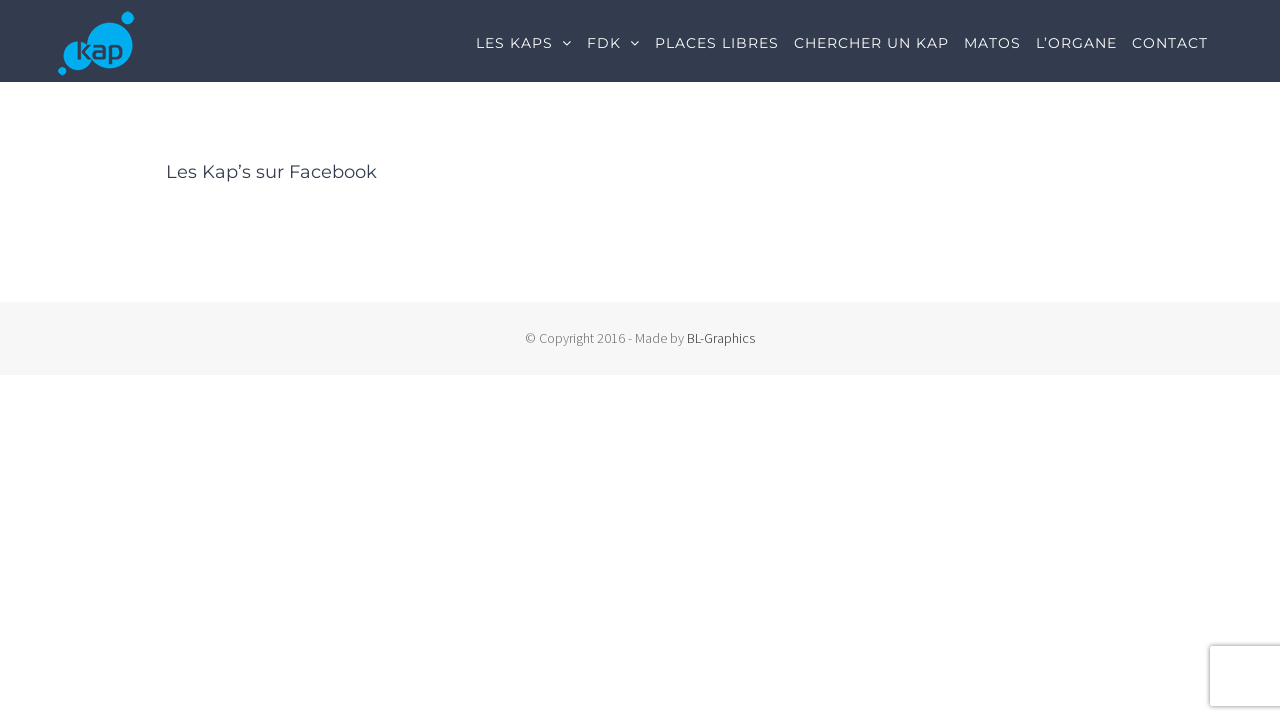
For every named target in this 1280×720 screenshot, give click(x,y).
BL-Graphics (721, 338)
